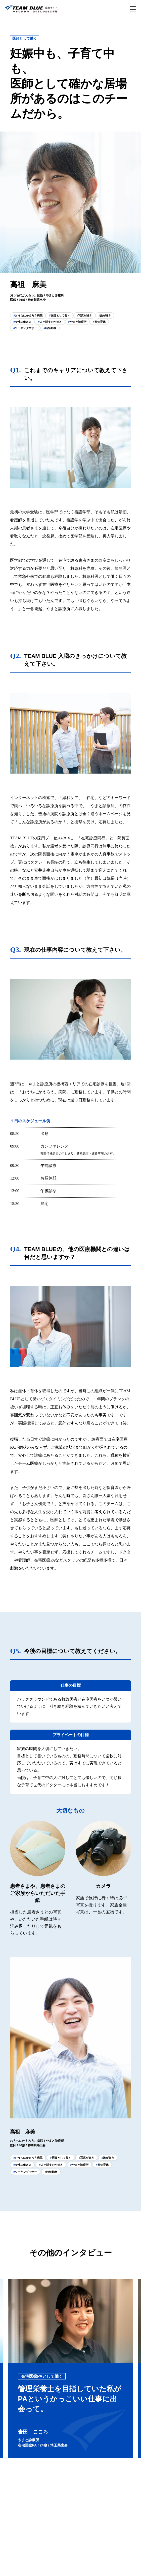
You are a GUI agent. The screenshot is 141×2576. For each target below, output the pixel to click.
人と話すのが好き (52, 323)
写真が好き (88, 315)
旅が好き (109, 315)
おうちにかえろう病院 (28, 315)
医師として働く (61, 315)
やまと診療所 (81, 323)
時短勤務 (52, 331)
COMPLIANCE (41, 2538)
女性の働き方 (23, 323)
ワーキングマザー (26, 331)
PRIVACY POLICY (71, 2538)
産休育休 (104, 323)
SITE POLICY (100, 2538)
